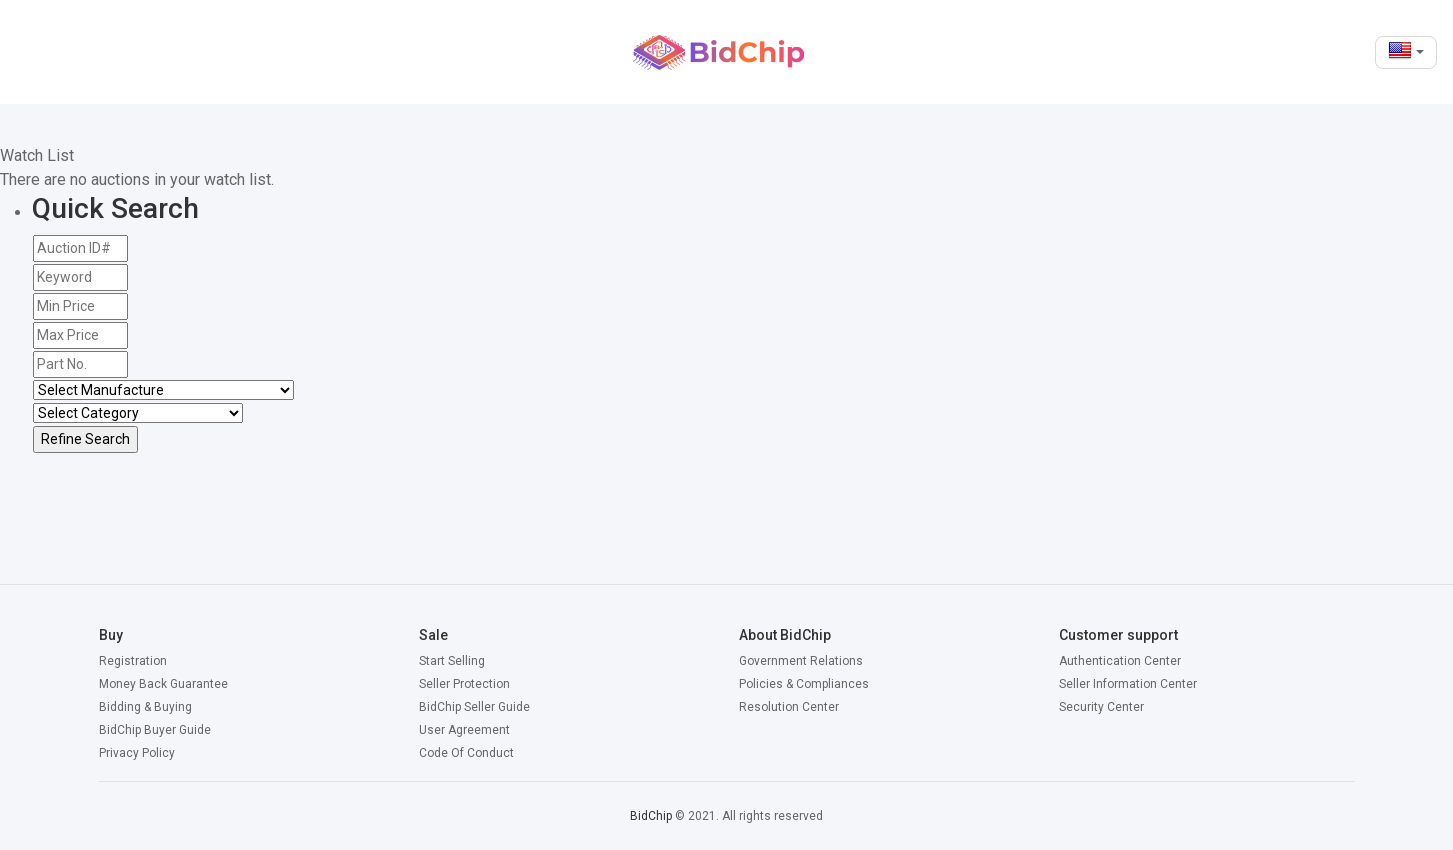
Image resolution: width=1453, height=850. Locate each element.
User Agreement (464, 730)
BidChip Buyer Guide (155, 730)
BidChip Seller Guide (474, 707)
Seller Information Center (1128, 684)
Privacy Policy (137, 753)
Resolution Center (789, 707)
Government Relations (801, 661)
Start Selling (452, 661)
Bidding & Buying (145, 707)
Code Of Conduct (466, 753)
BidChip (651, 816)
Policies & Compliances (804, 684)
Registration (133, 661)
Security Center (1101, 707)
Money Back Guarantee (163, 684)
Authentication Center (1120, 661)
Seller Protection (464, 684)
